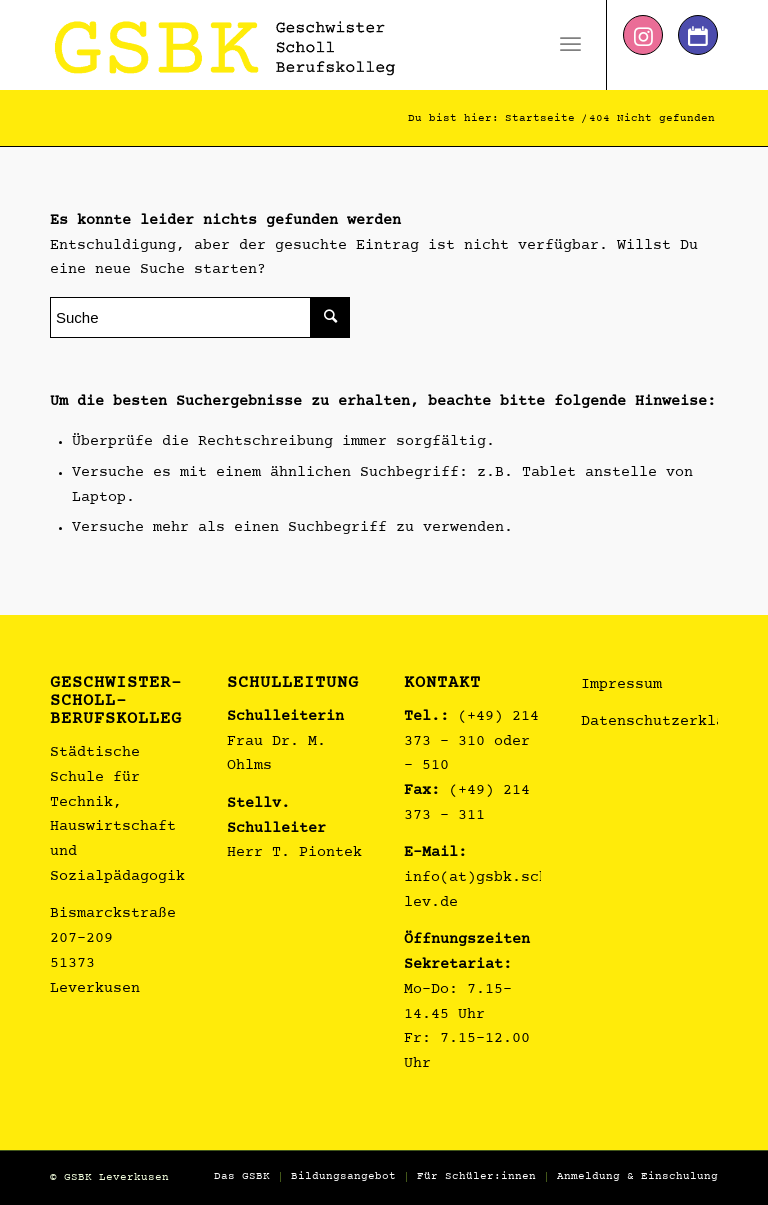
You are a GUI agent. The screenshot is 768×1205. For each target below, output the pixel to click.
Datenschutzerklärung (671, 722)
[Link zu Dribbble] (698, 35)
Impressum (621, 685)
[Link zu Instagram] (643, 35)
